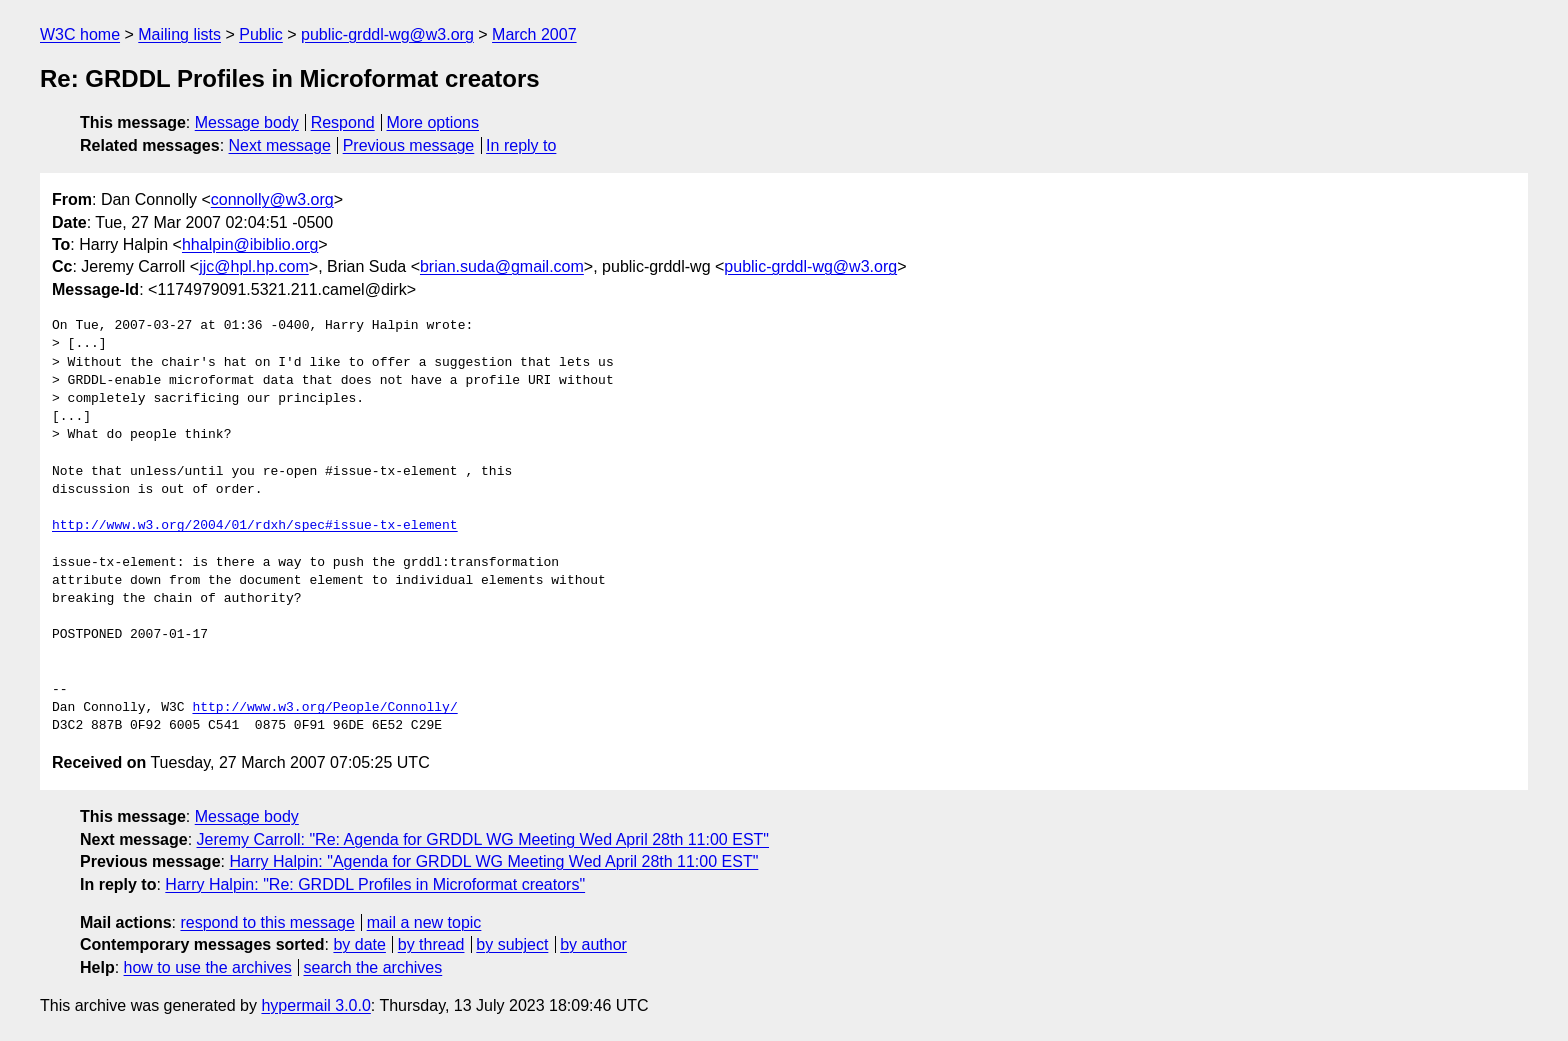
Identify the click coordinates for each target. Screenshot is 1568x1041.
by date (359, 944)
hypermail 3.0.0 (315, 1005)
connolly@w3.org (272, 199)
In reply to (521, 145)
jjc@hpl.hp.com (254, 266)
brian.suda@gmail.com (502, 266)
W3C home (80, 34)
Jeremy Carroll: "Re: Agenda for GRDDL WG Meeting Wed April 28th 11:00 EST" (483, 839)
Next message (280, 145)
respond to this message (267, 922)
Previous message (409, 145)
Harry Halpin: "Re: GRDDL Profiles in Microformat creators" (375, 884)
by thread (431, 944)
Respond (343, 122)
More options (433, 122)
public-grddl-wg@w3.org (387, 34)
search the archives (373, 967)
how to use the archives (208, 967)
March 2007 (534, 34)
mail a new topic (424, 922)
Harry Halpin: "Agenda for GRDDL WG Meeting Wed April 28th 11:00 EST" (493, 861)
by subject (512, 944)
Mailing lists (179, 34)
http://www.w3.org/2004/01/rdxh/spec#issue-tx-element (255, 526)
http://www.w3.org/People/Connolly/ (324, 708)
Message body (247, 122)
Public (261, 34)
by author (593, 944)
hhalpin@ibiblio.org (250, 244)
